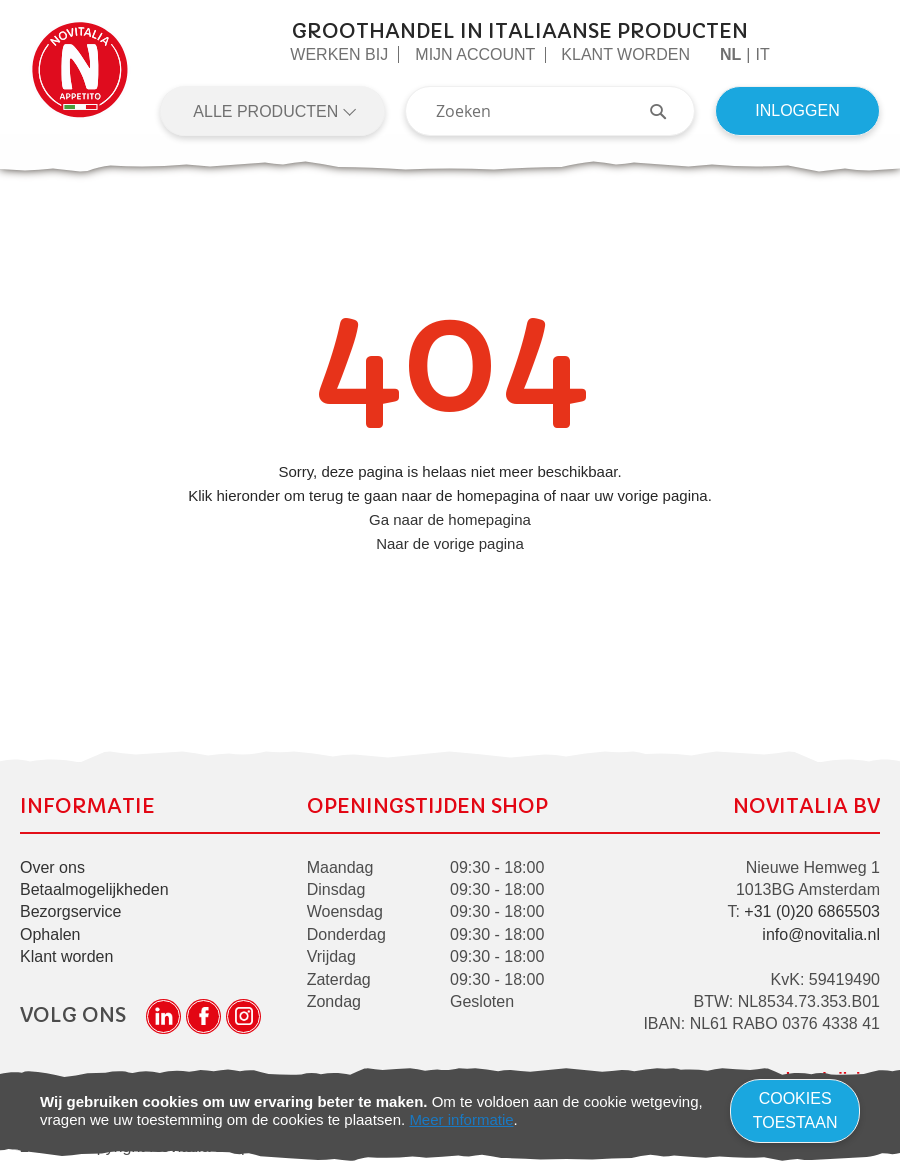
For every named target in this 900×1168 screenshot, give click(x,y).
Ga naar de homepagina (450, 519)
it (762, 54)
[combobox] (550, 111)
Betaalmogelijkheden (94, 889)
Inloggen (797, 110)
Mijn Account (475, 54)
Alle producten (267, 111)
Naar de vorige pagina (450, 543)
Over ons (52, 867)
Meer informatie (461, 1119)
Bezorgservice (70, 911)
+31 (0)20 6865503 (812, 911)
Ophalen (50, 934)
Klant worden (625, 54)
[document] (450, 1111)
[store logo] (80, 78)
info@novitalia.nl (821, 934)
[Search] (668, 111)
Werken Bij (339, 54)
